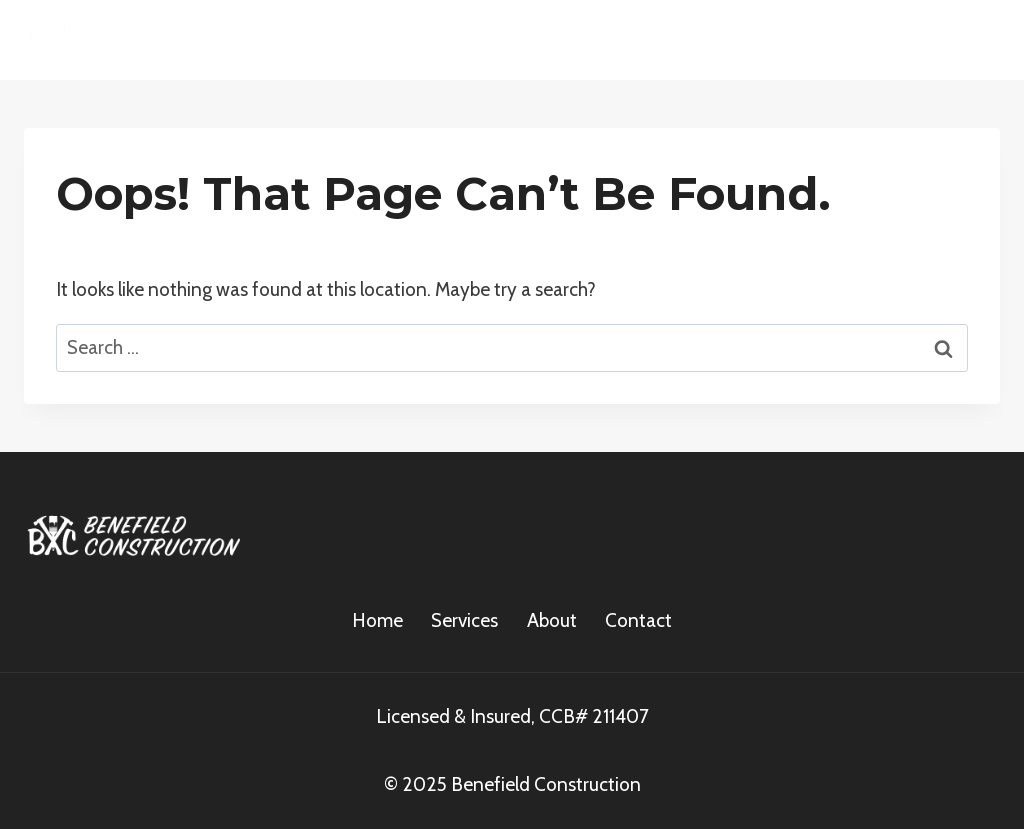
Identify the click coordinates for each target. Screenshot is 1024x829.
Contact (638, 620)
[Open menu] (976, 39)
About (552, 620)
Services (464, 620)
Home (377, 620)
